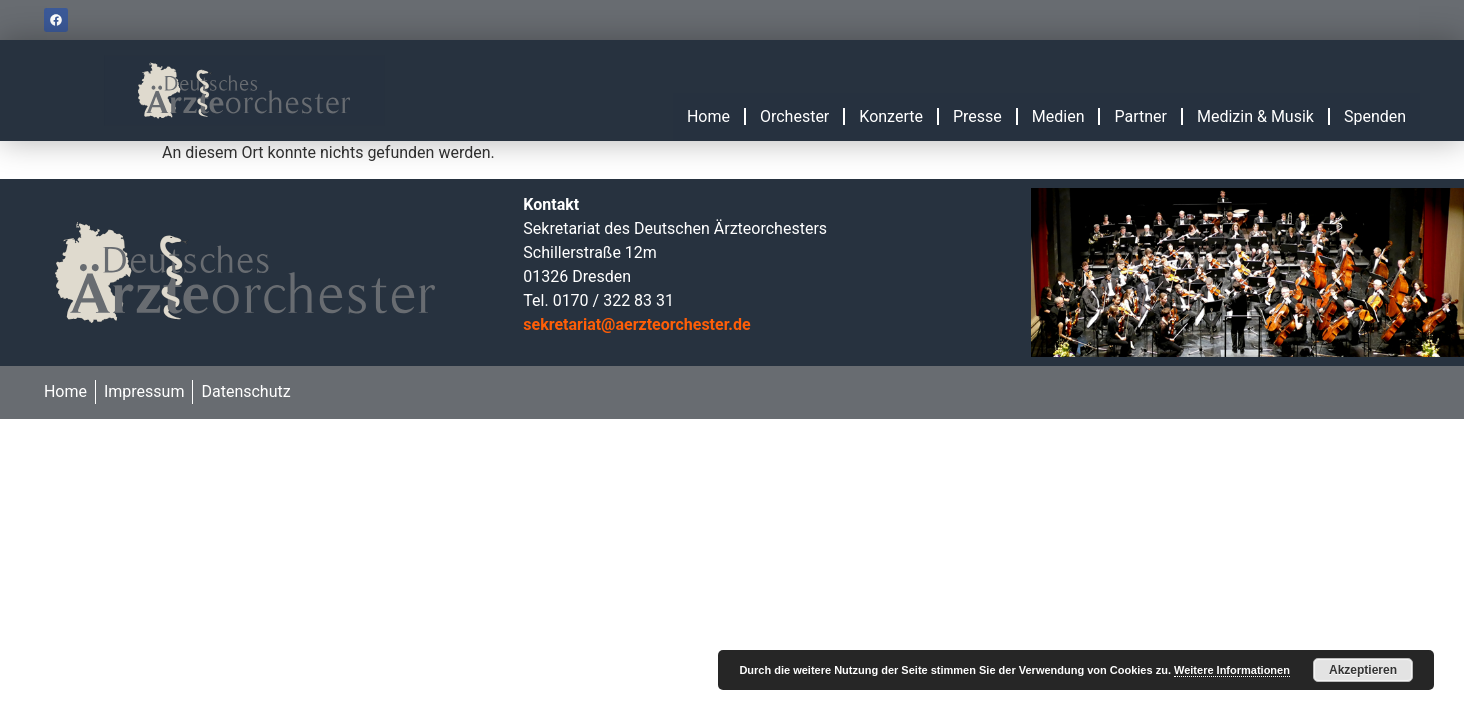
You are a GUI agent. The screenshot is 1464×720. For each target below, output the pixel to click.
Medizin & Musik (1255, 116)
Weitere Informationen (1232, 670)
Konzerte (891, 116)
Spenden (1375, 116)
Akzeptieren (1363, 670)
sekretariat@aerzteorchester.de (636, 324)
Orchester (794, 116)
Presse (977, 116)
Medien (1058, 116)
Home (708, 116)
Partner (1140, 116)
